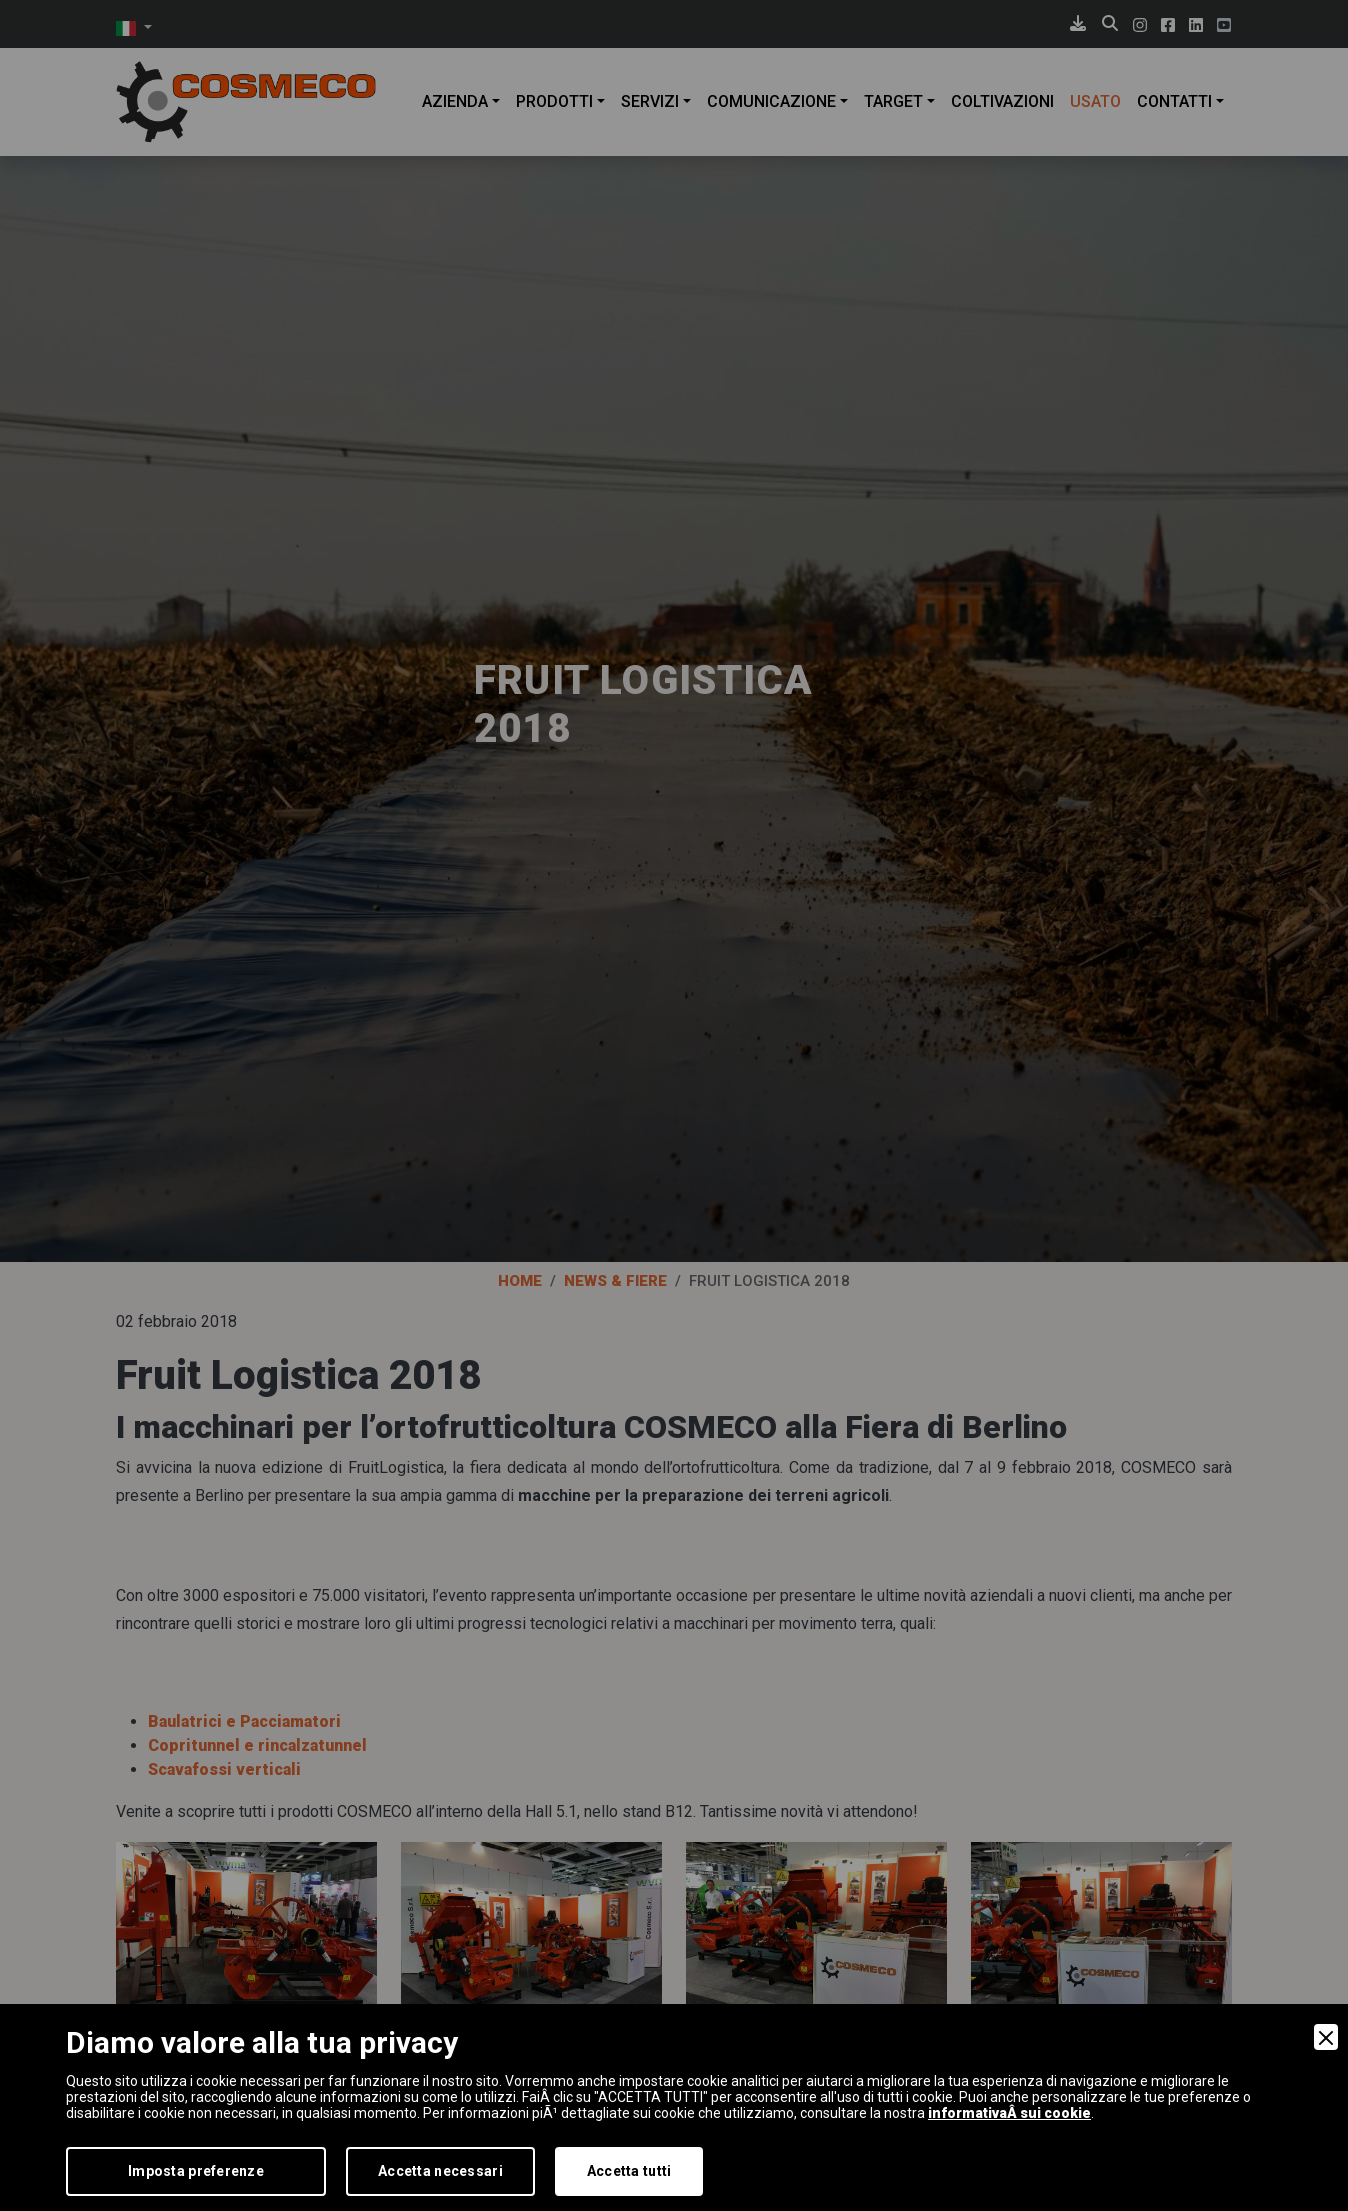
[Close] (1326, 2037)
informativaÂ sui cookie (1009, 2113)
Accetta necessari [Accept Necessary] (440, 2171)
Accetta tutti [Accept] (629, 2171)
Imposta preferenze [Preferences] (196, 2171)
